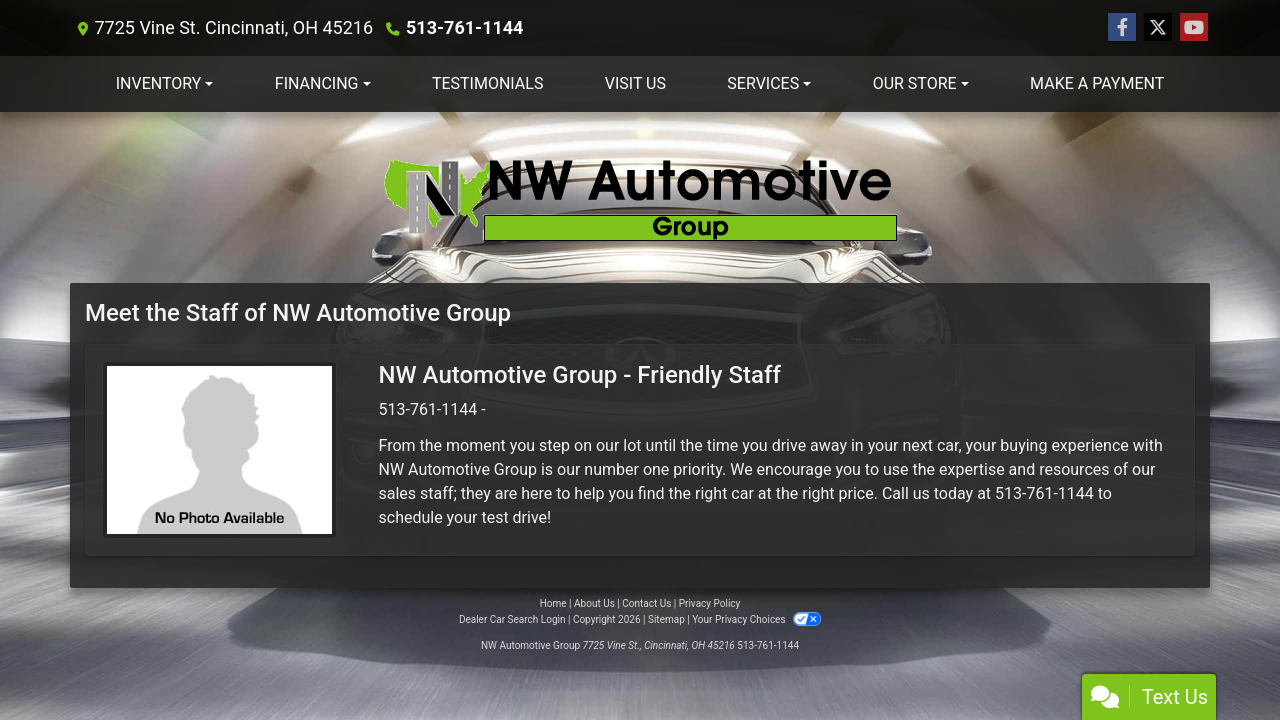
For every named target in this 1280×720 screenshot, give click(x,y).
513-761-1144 (464, 27)
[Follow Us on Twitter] (1158, 28)
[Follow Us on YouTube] (1194, 28)
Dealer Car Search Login (512, 619)
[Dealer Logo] (640, 197)
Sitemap (666, 619)
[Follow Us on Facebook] (1122, 28)
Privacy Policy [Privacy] (710, 603)
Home (553, 603)
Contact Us (646, 603)
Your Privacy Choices (756, 619)
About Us (594, 603)
